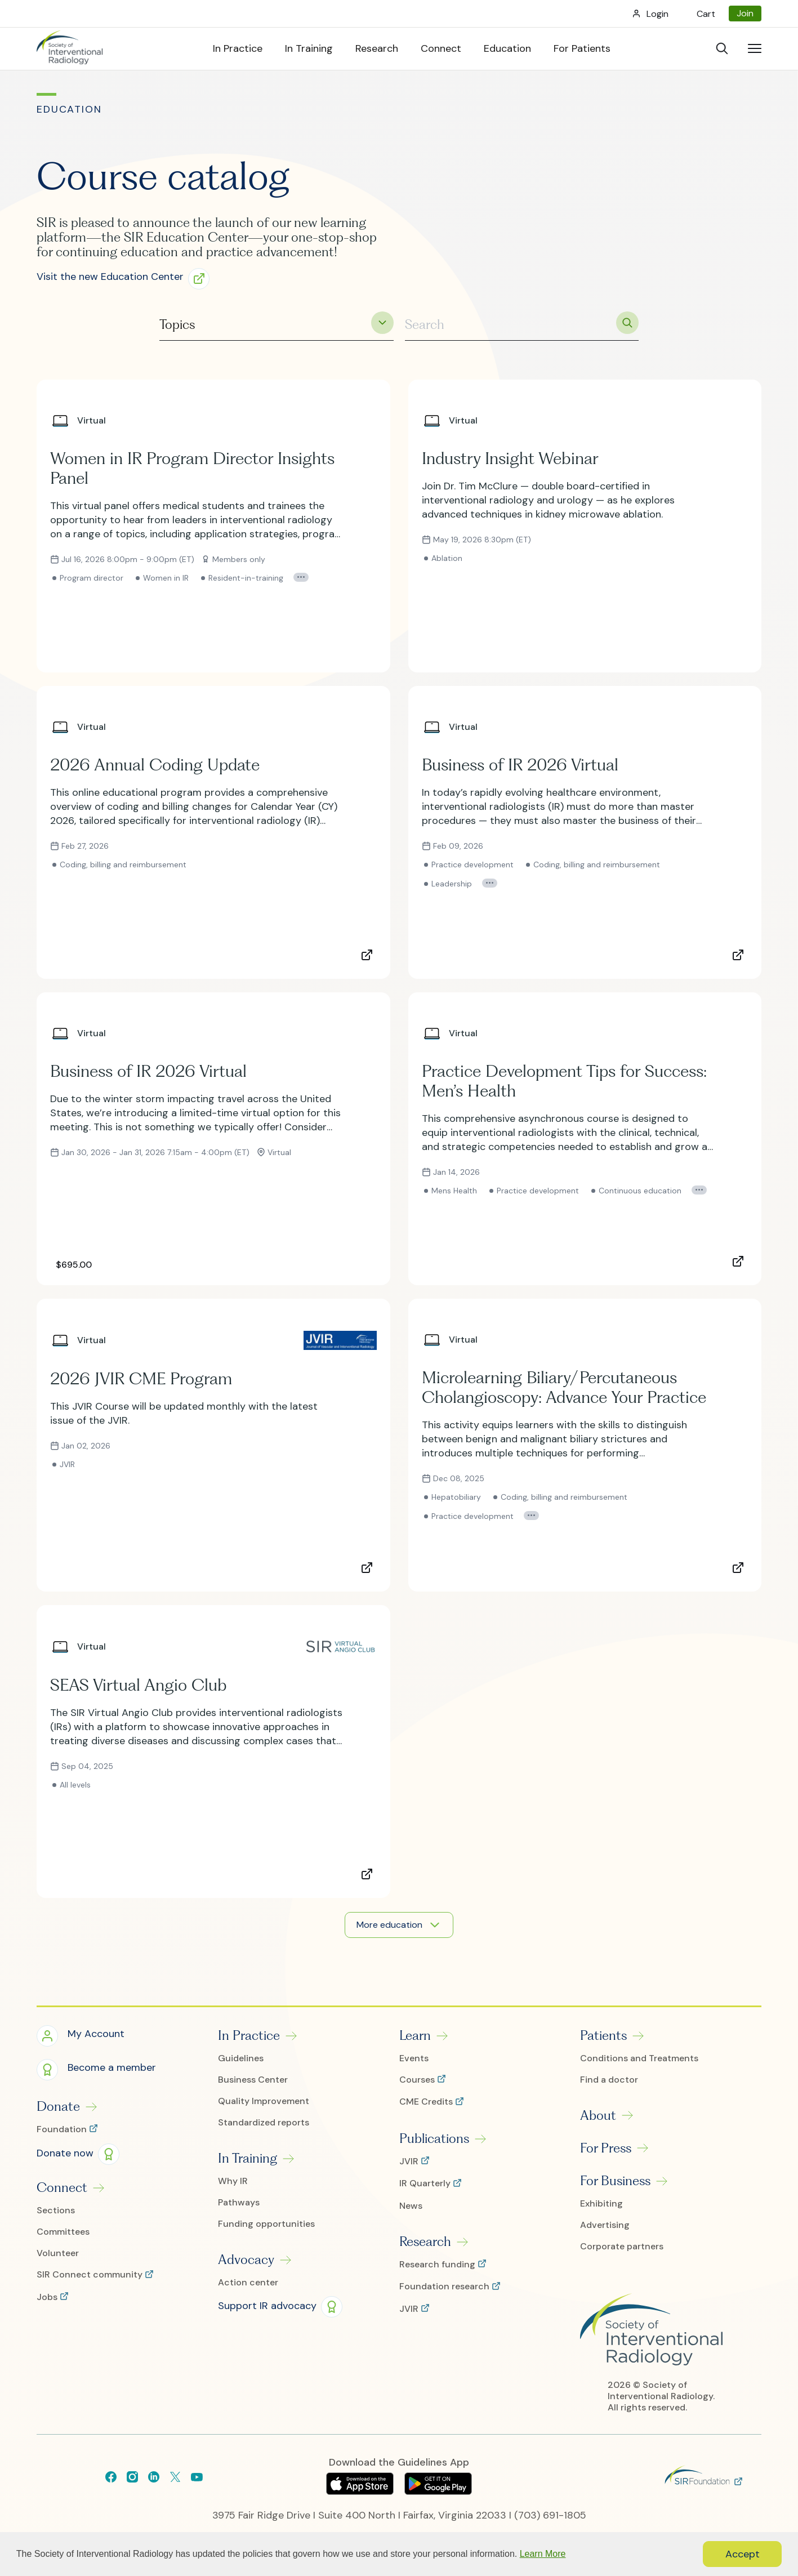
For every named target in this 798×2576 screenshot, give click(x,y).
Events (414, 2058)
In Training (247, 2158)
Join (745, 13)
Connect (62, 2187)
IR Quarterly (426, 2183)
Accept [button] (742, 2554)
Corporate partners (621, 2246)
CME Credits (427, 2101)
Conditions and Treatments (639, 2058)
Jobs (48, 2297)
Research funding (438, 2264)
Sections (56, 2210)
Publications (434, 2138)
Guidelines (241, 2058)
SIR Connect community (91, 2274)
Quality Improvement (263, 2101)
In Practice (249, 2035)
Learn (415, 2035)
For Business (615, 2180)
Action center (248, 2282)
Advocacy (246, 2259)
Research (425, 2241)
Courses (418, 2079)
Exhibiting (601, 2203)
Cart (706, 14)
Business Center (253, 2079)
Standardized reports (263, 2122)
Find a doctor (609, 2079)
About (598, 2115)
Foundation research (445, 2286)
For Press (605, 2148)
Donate (58, 2106)
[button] (127, 278)
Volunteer (58, 2253)
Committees (63, 2232)
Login (657, 14)
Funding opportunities (266, 2224)
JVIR (410, 2161)
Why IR (233, 2181)
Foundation (63, 2129)
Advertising (605, 2225)
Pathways (239, 2202)
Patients (603, 2035)
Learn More (543, 2554)
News (410, 2206)
